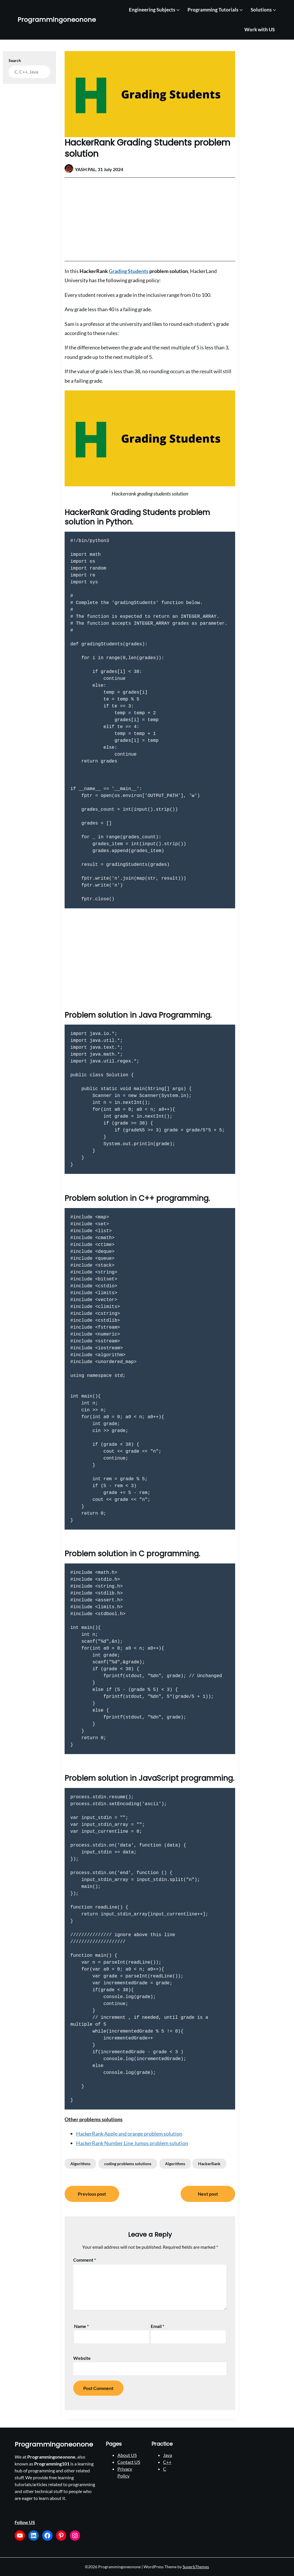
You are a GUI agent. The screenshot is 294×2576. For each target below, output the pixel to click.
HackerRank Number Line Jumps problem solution (132, 2143)
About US (127, 2455)
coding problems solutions (127, 2163)
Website (82, 2358)
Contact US (128, 2462)
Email (157, 2326)
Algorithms (80, 2163)
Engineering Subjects (152, 10)
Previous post (92, 2193)
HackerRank (209, 2163)
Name (81, 2326)
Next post (208, 2193)
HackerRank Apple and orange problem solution (129, 2133)
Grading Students (128, 271)
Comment (84, 2260)
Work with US (259, 29)
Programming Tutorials (212, 10)
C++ (167, 2462)
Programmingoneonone (57, 20)
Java (167, 2455)
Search (15, 60)
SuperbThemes (196, 2566)
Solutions (261, 10)
